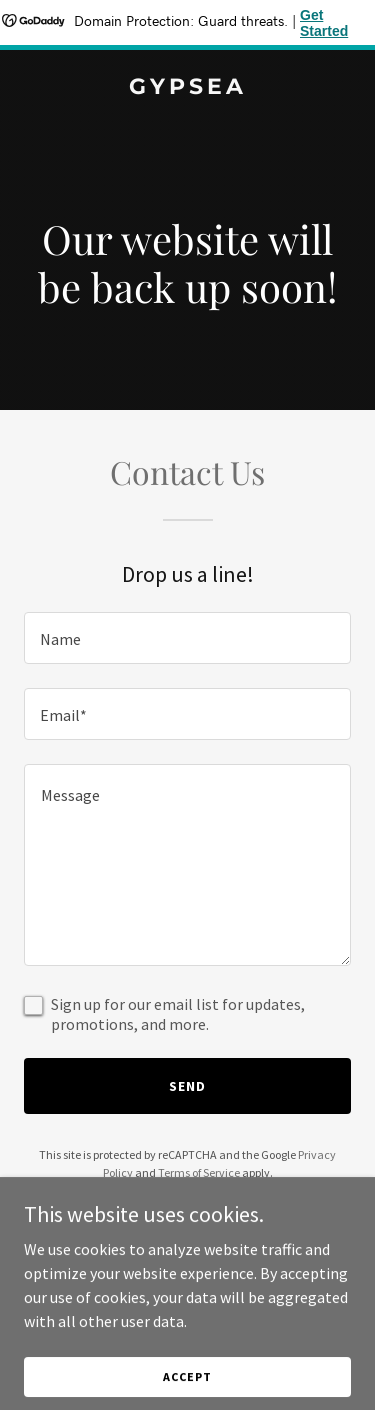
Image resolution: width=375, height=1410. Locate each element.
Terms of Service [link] (199, 1172)
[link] (187, 88)
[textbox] (187, 638)
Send (187, 1086)
